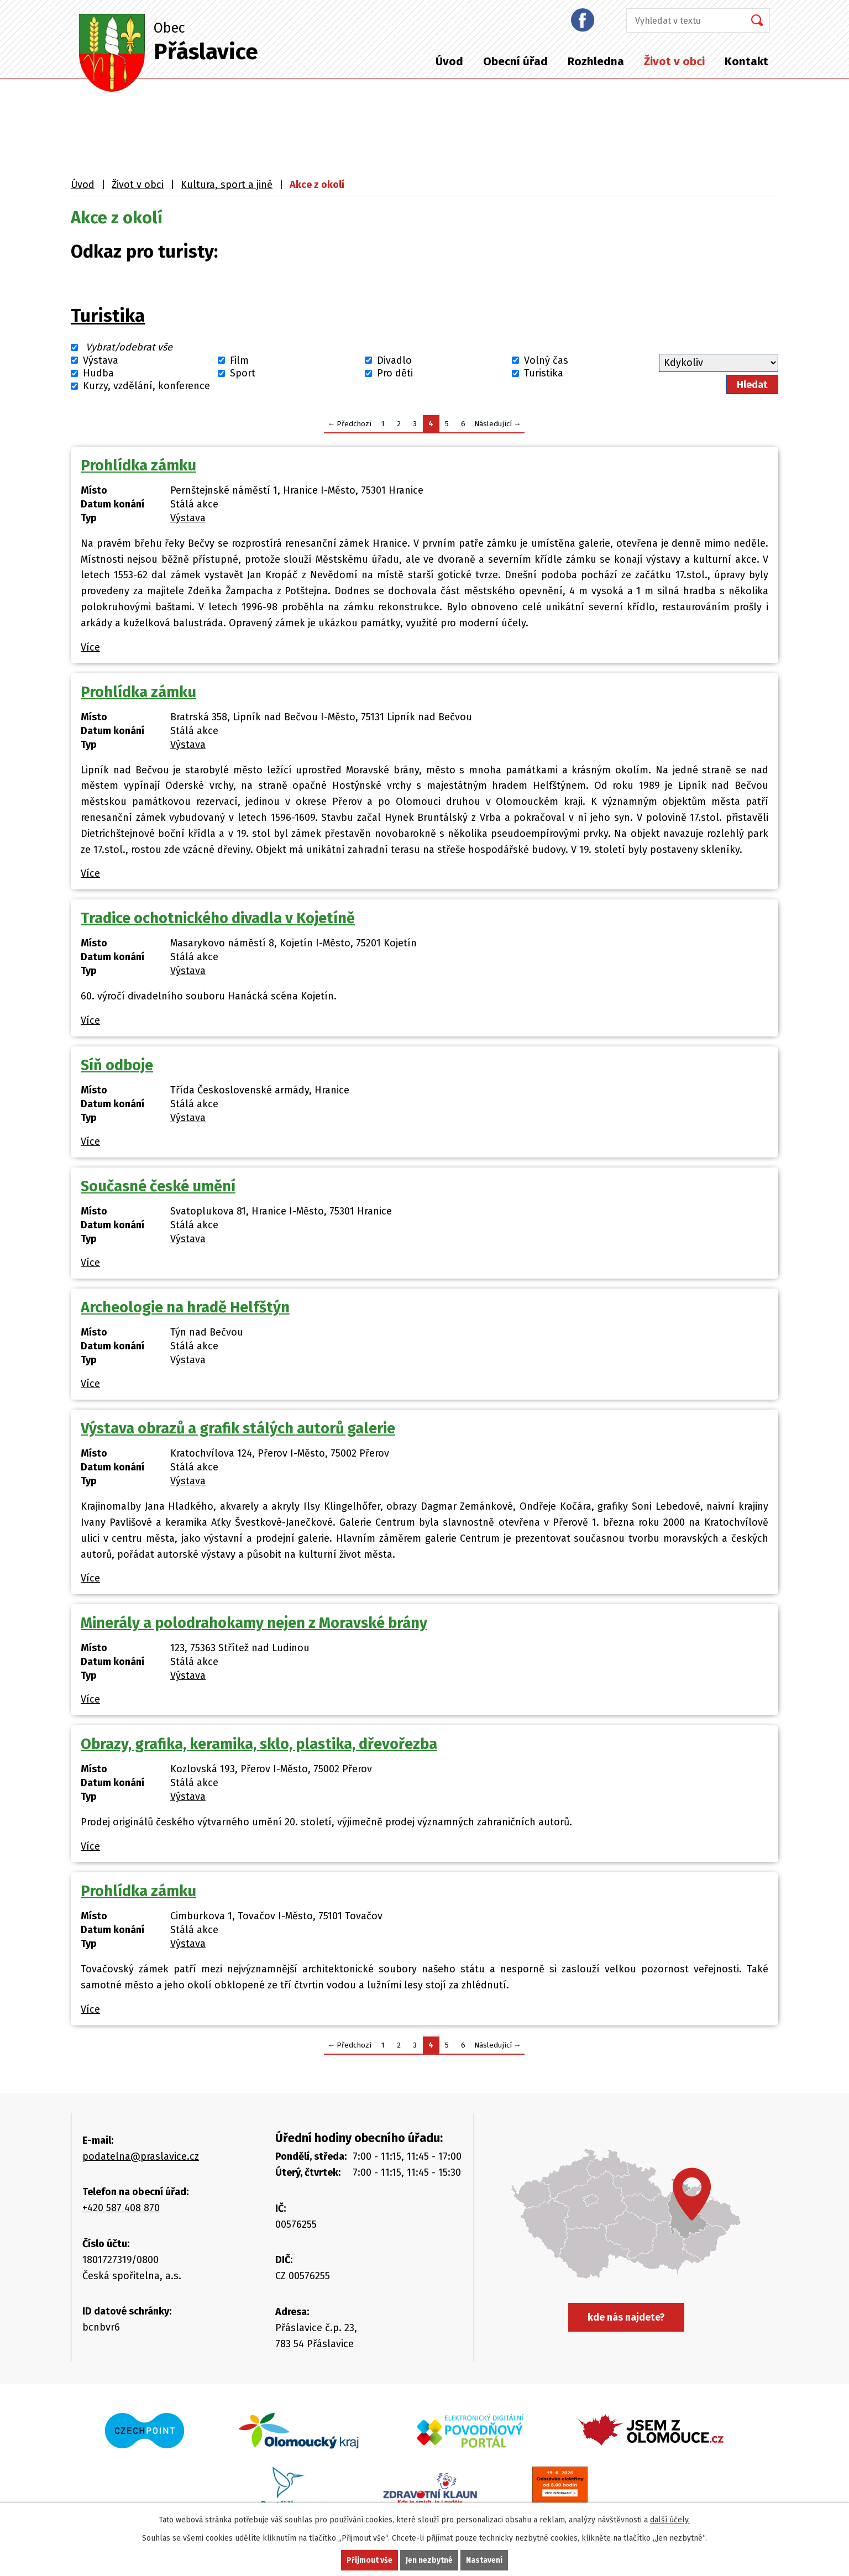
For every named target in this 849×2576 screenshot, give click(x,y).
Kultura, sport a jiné (226, 185)
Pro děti (395, 373)
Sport (242, 373)
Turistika (108, 316)
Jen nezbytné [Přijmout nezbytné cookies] (429, 2560)
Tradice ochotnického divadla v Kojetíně (218, 918)
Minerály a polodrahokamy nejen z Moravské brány (254, 1623)
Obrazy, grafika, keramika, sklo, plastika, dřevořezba (259, 1744)
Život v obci (674, 61)
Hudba (98, 373)
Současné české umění (158, 1186)
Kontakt (746, 61)
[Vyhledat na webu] (682, 20)
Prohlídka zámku (138, 465)
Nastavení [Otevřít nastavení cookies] (484, 2560)
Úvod (449, 61)
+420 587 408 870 (121, 2208)
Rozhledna (596, 61)
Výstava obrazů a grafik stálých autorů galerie (238, 1428)
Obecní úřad (515, 61)
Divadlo (394, 360)
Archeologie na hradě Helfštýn (185, 1307)
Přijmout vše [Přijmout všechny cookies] (369, 2560)
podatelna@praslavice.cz (140, 2156)
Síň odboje (117, 1065)
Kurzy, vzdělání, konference (146, 386)
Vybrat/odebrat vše (129, 348)
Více (90, 647)
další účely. (670, 2520)
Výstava (100, 360)
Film (239, 360)
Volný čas (546, 360)
